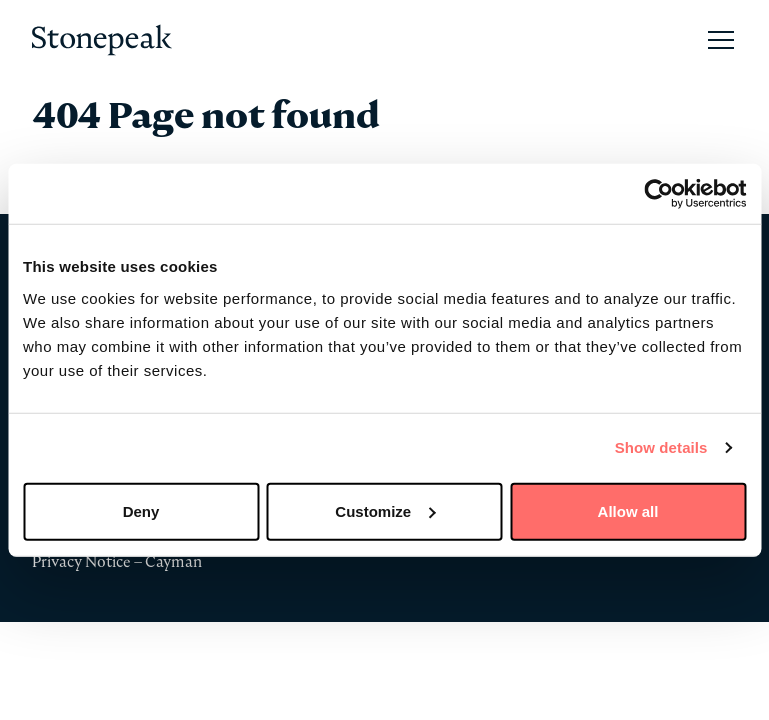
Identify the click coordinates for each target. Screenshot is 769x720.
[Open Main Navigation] (721, 40)
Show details (661, 447)
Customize (385, 510)
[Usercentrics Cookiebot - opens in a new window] (658, 194)
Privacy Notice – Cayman (117, 561)
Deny (141, 510)
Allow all (628, 510)
